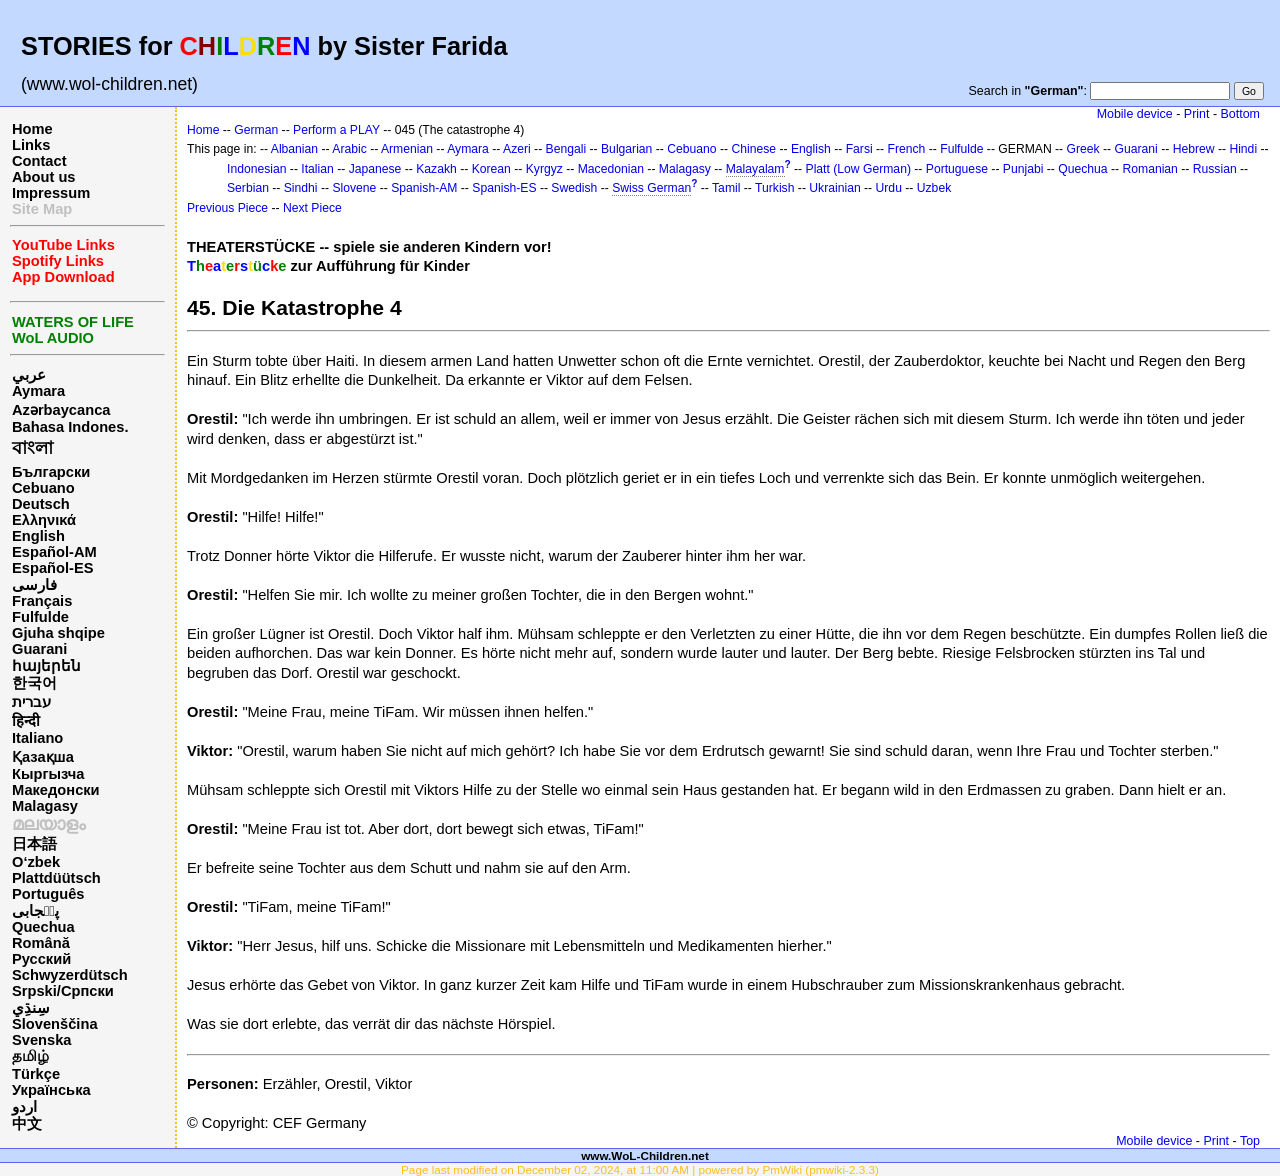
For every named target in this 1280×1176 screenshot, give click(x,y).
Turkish (774, 188)
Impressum (51, 193)
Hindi (1243, 149)
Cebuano (43, 488)
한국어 (34, 683)
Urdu (889, 188)
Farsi (859, 149)
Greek (1083, 149)
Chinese (753, 149)
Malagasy (45, 806)
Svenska (41, 1040)
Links (31, 145)
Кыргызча (48, 774)
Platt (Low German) (858, 169)
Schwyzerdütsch (70, 975)
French (907, 149)
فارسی (34, 585)
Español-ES (52, 568)
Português (48, 894)
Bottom (1240, 114)
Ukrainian (834, 188)
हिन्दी (26, 721)
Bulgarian (626, 149)
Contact (39, 161)
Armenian (407, 149)
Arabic (349, 149)
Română (41, 943)
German (256, 130)
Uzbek (934, 188)
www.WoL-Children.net (645, 1155)
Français (42, 601)
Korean (491, 169)
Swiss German (651, 188)
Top (1250, 1141)
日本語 (34, 844)
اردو (24, 1107)
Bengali (566, 149)
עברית (31, 702)
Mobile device (1135, 114)
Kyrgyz (544, 169)
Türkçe (36, 1074)
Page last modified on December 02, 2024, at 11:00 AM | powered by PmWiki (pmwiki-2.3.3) (640, 1169)
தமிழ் (30, 1056)
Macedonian (611, 169)
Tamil (726, 188)
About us (44, 177)
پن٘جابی (35, 911)
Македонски (56, 790)
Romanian (1149, 169)
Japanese (375, 169)
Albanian (294, 149)
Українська (51, 1090)
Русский (41, 959)
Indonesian (256, 169)
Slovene (354, 188)
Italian (317, 169)
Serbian (248, 188)
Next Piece (312, 208)
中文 (27, 1124)
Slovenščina (55, 1024)
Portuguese (957, 169)
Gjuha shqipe (58, 633)
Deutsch (41, 504)
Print (1197, 114)
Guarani (39, 649)
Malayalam (755, 169)
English (38, 536)
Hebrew (1194, 149)
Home (32, 129)
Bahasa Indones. (70, 427)
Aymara (38, 391)
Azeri (517, 149)
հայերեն (46, 666)
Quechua (43, 927)
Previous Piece (227, 208)
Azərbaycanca (61, 410)
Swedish (574, 188)
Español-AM (54, 552)
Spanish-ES (504, 188)
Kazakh (436, 169)
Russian (1215, 169)
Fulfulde (40, 617)
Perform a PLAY (336, 130)
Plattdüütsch (56, 878)
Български (51, 472)
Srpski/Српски (63, 991)
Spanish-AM (424, 188)
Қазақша (43, 757)
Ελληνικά (44, 520)
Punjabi (1023, 169)
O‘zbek (36, 862)
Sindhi (301, 188)
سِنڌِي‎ (31, 1008)
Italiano (37, 738)
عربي (29, 375)
